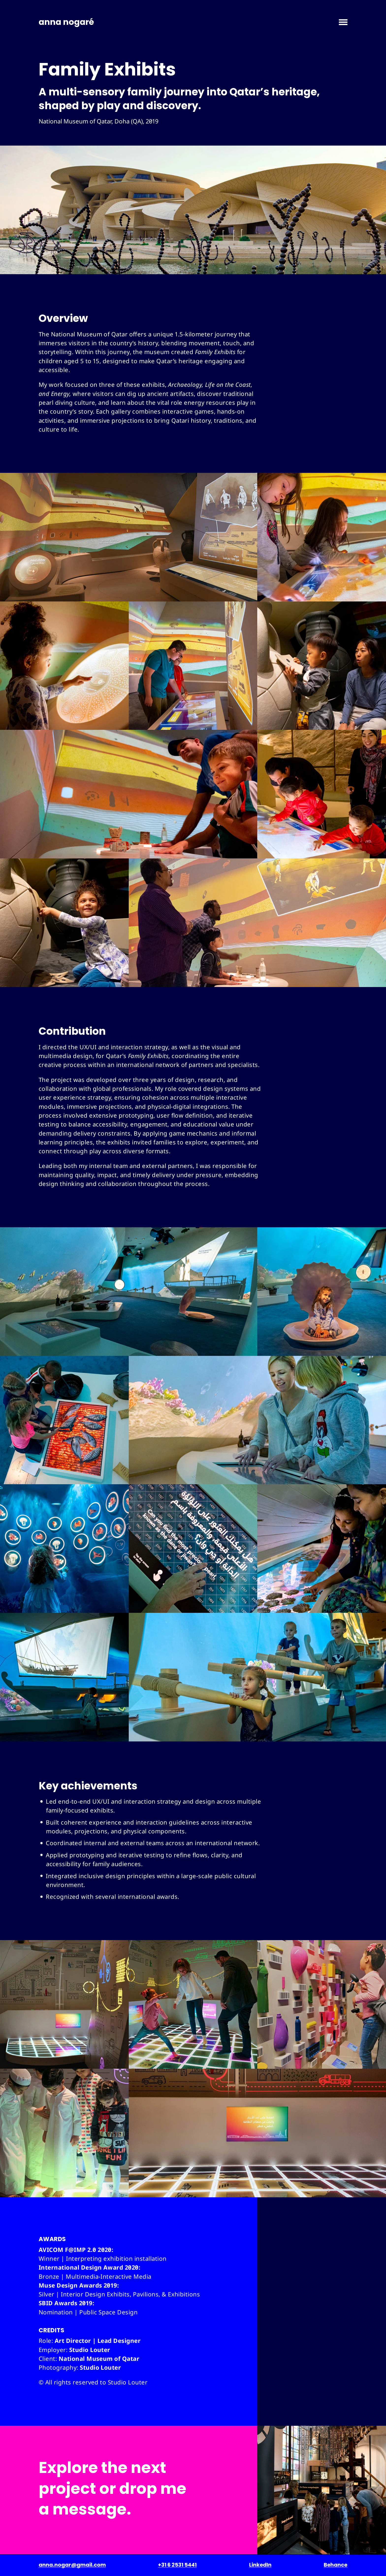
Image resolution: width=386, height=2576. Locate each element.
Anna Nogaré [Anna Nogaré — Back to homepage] (66, 23)
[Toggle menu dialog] (343, 22)
